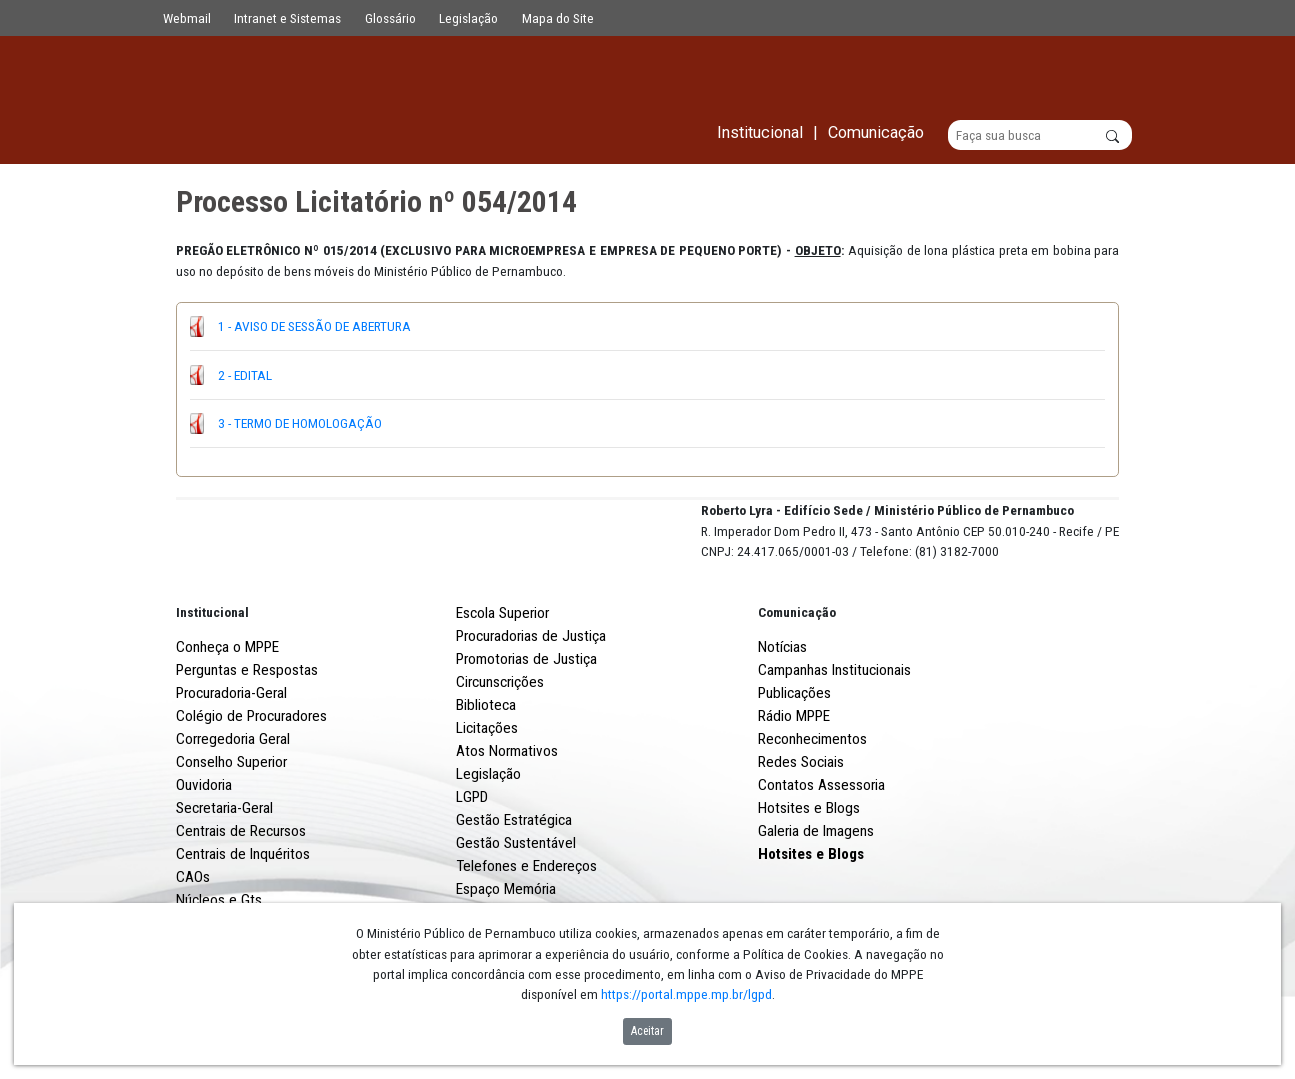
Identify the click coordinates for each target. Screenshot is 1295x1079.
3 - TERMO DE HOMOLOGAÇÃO (300, 424)
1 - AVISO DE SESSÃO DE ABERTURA (314, 327)
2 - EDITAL (245, 375)
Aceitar (647, 1031)
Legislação (468, 18)
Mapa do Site (558, 18)
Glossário (390, 18)
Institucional (212, 687)
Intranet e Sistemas (287, 18)
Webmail (187, 18)
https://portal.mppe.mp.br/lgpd (686, 994)
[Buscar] (1040, 136)
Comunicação (797, 687)
